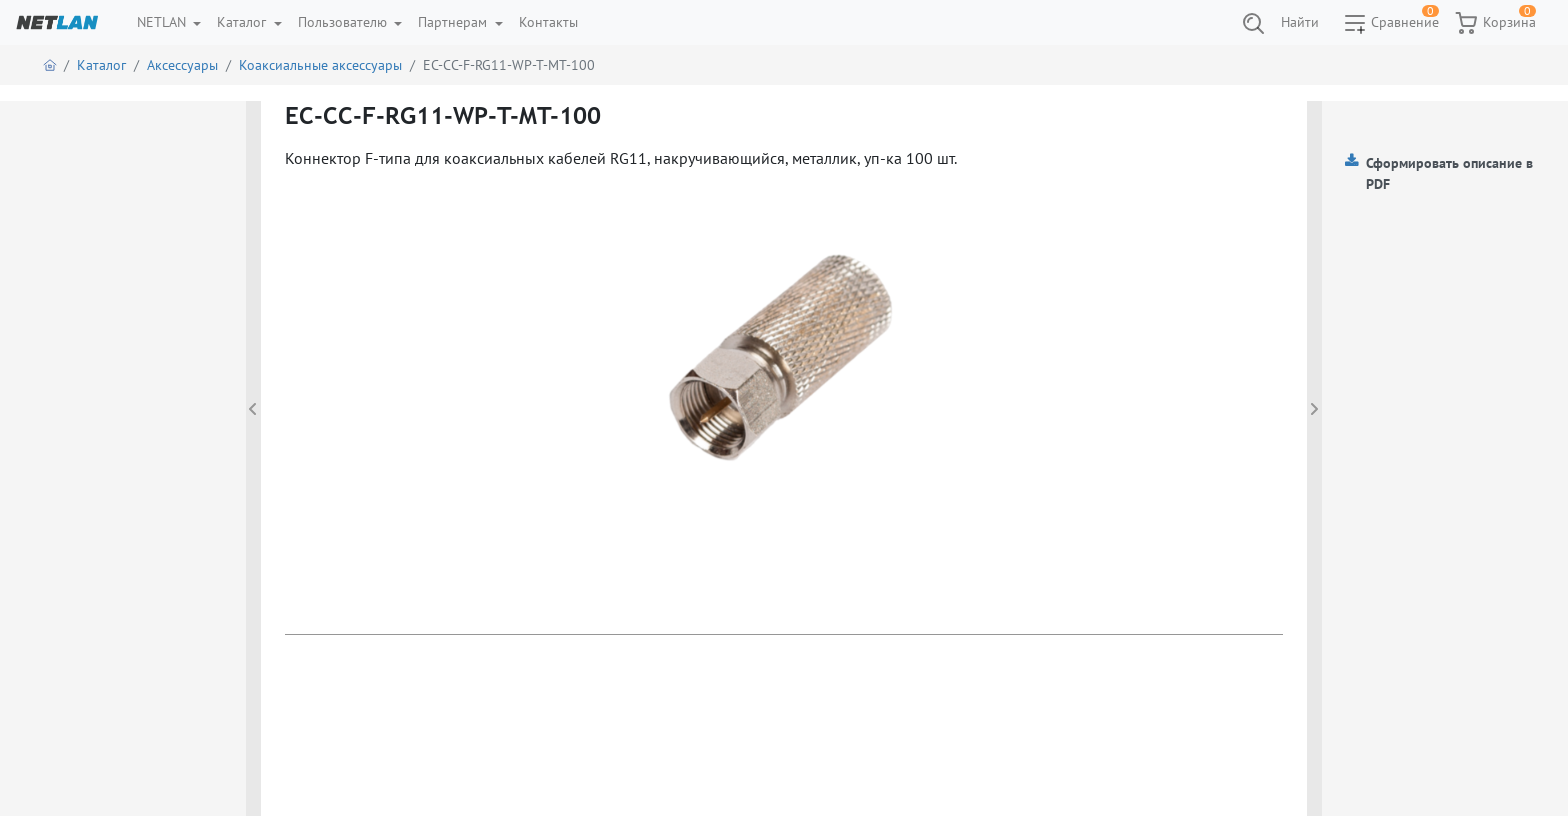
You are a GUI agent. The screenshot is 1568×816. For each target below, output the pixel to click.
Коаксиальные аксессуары (320, 65)
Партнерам (454, 22)
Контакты (548, 22)
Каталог (243, 22)
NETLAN (163, 22)
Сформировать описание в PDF (1449, 173)
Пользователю (344, 22)
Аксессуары (182, 65)
